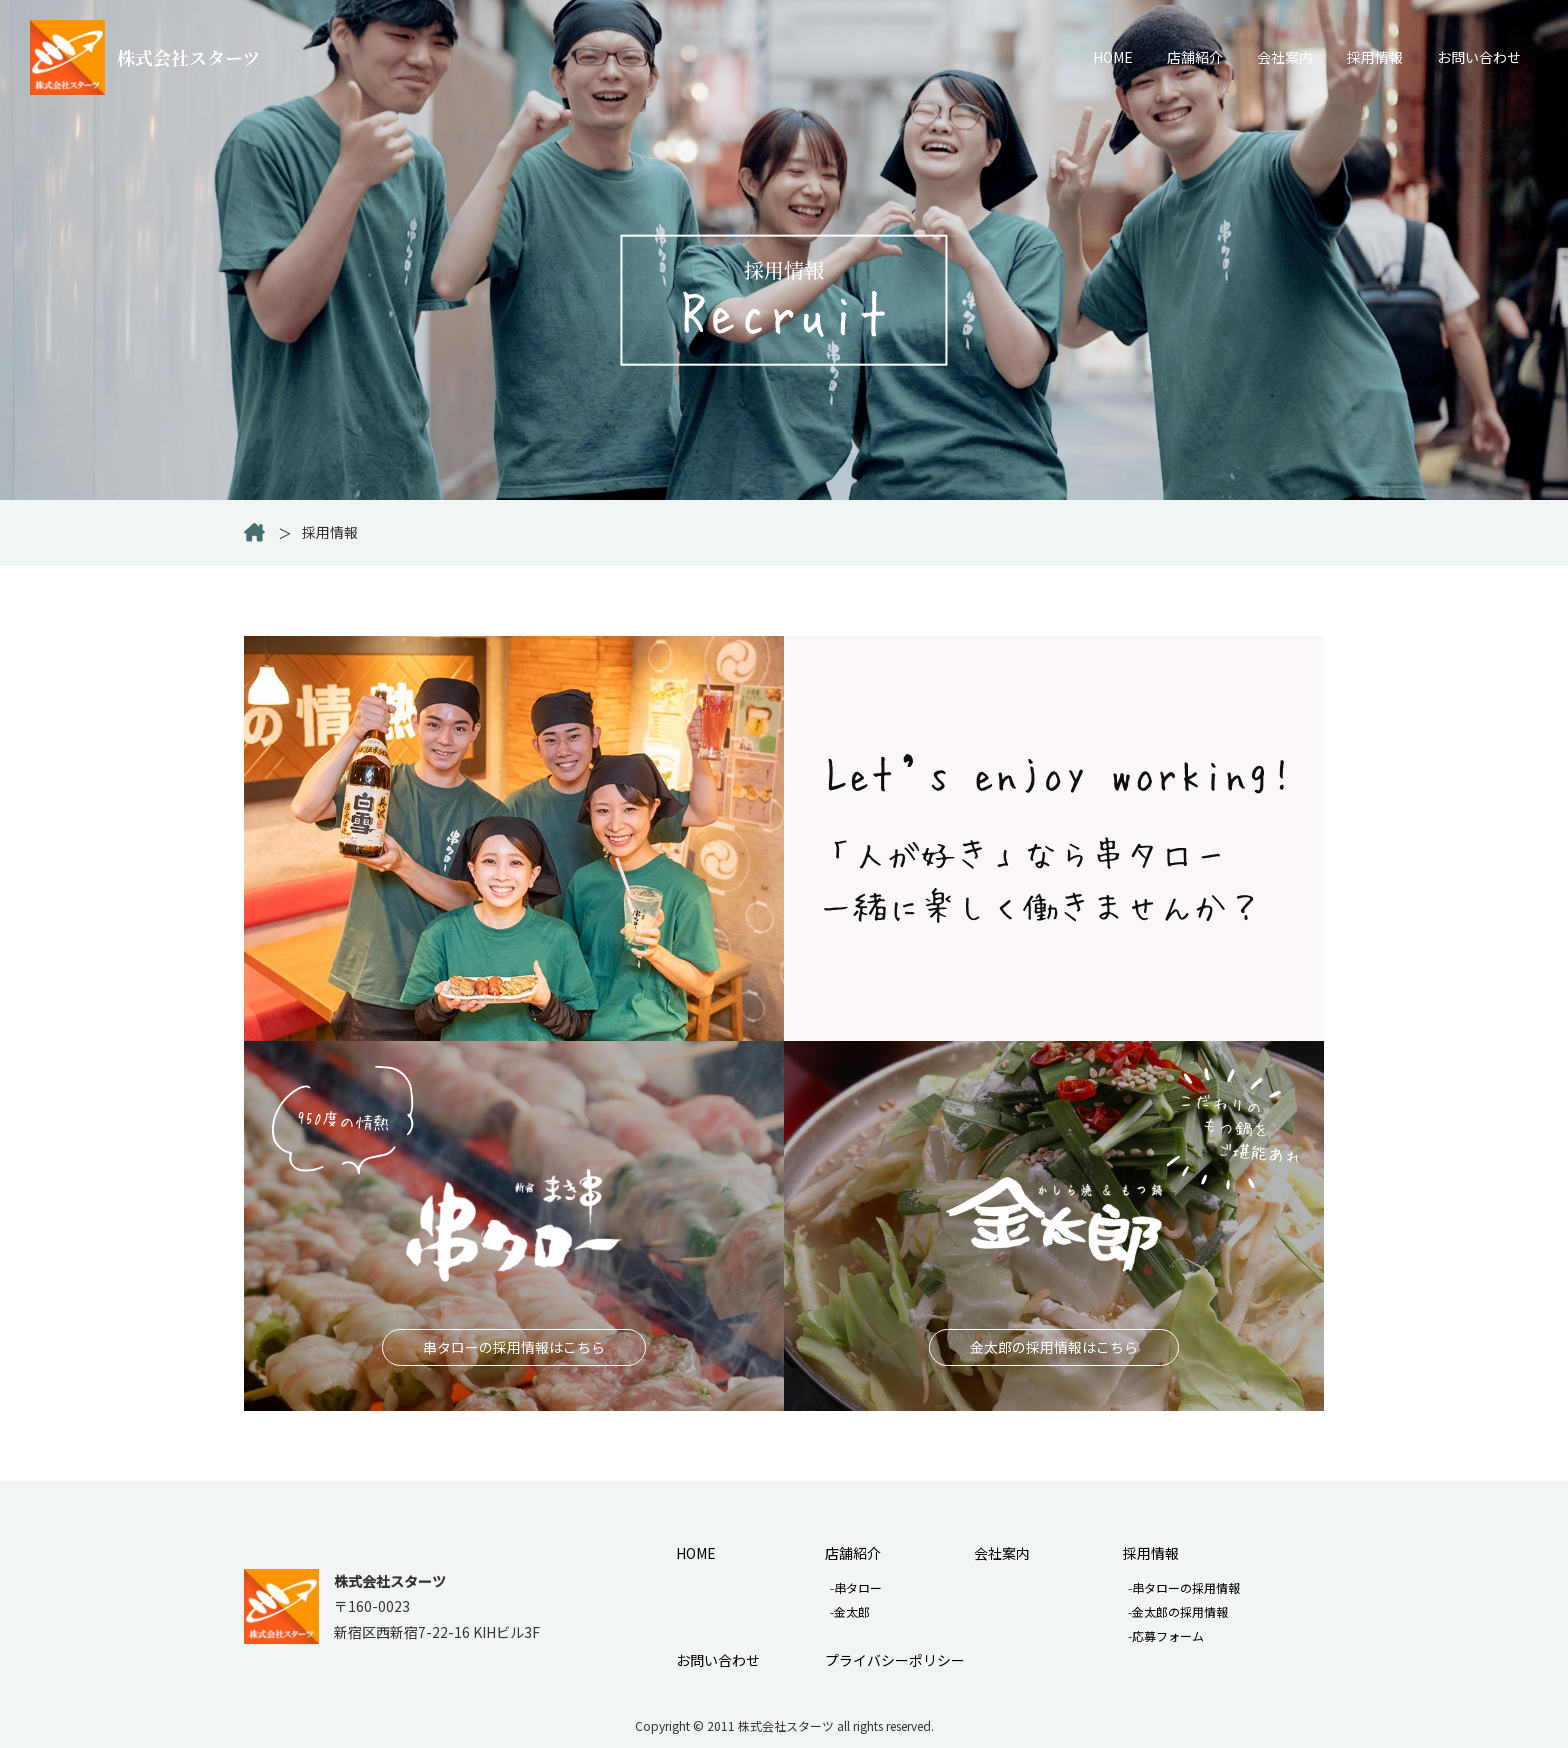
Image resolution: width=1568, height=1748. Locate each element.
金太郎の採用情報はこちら (1054, 1347)
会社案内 (1285, 57)
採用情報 (1375, 57)
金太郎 (852, 1611)
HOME (1113, 57)
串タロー (858, 1587)
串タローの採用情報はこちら (514, 1347)
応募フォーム (1168, 1635)
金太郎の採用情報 (1180, 1611)
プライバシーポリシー (895, 1660)
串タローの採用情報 (1186, 1587)
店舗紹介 (1195, 57)
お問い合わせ (1479, 57)
